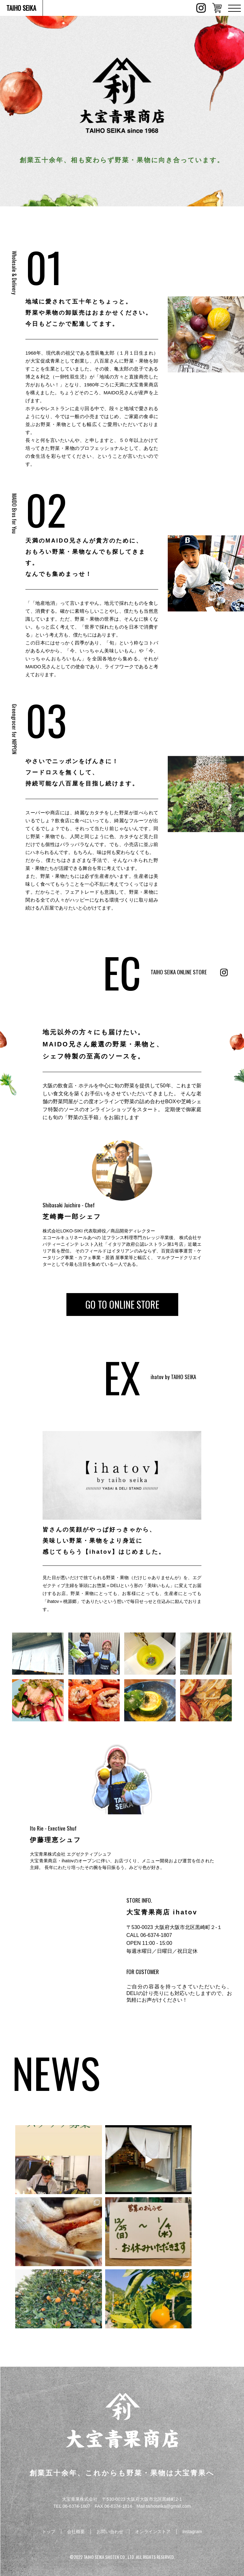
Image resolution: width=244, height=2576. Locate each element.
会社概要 (76, 2531)
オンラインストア (153, 2531)
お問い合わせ (110, 2531)
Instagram (192, 2531)
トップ (48, 2531)
